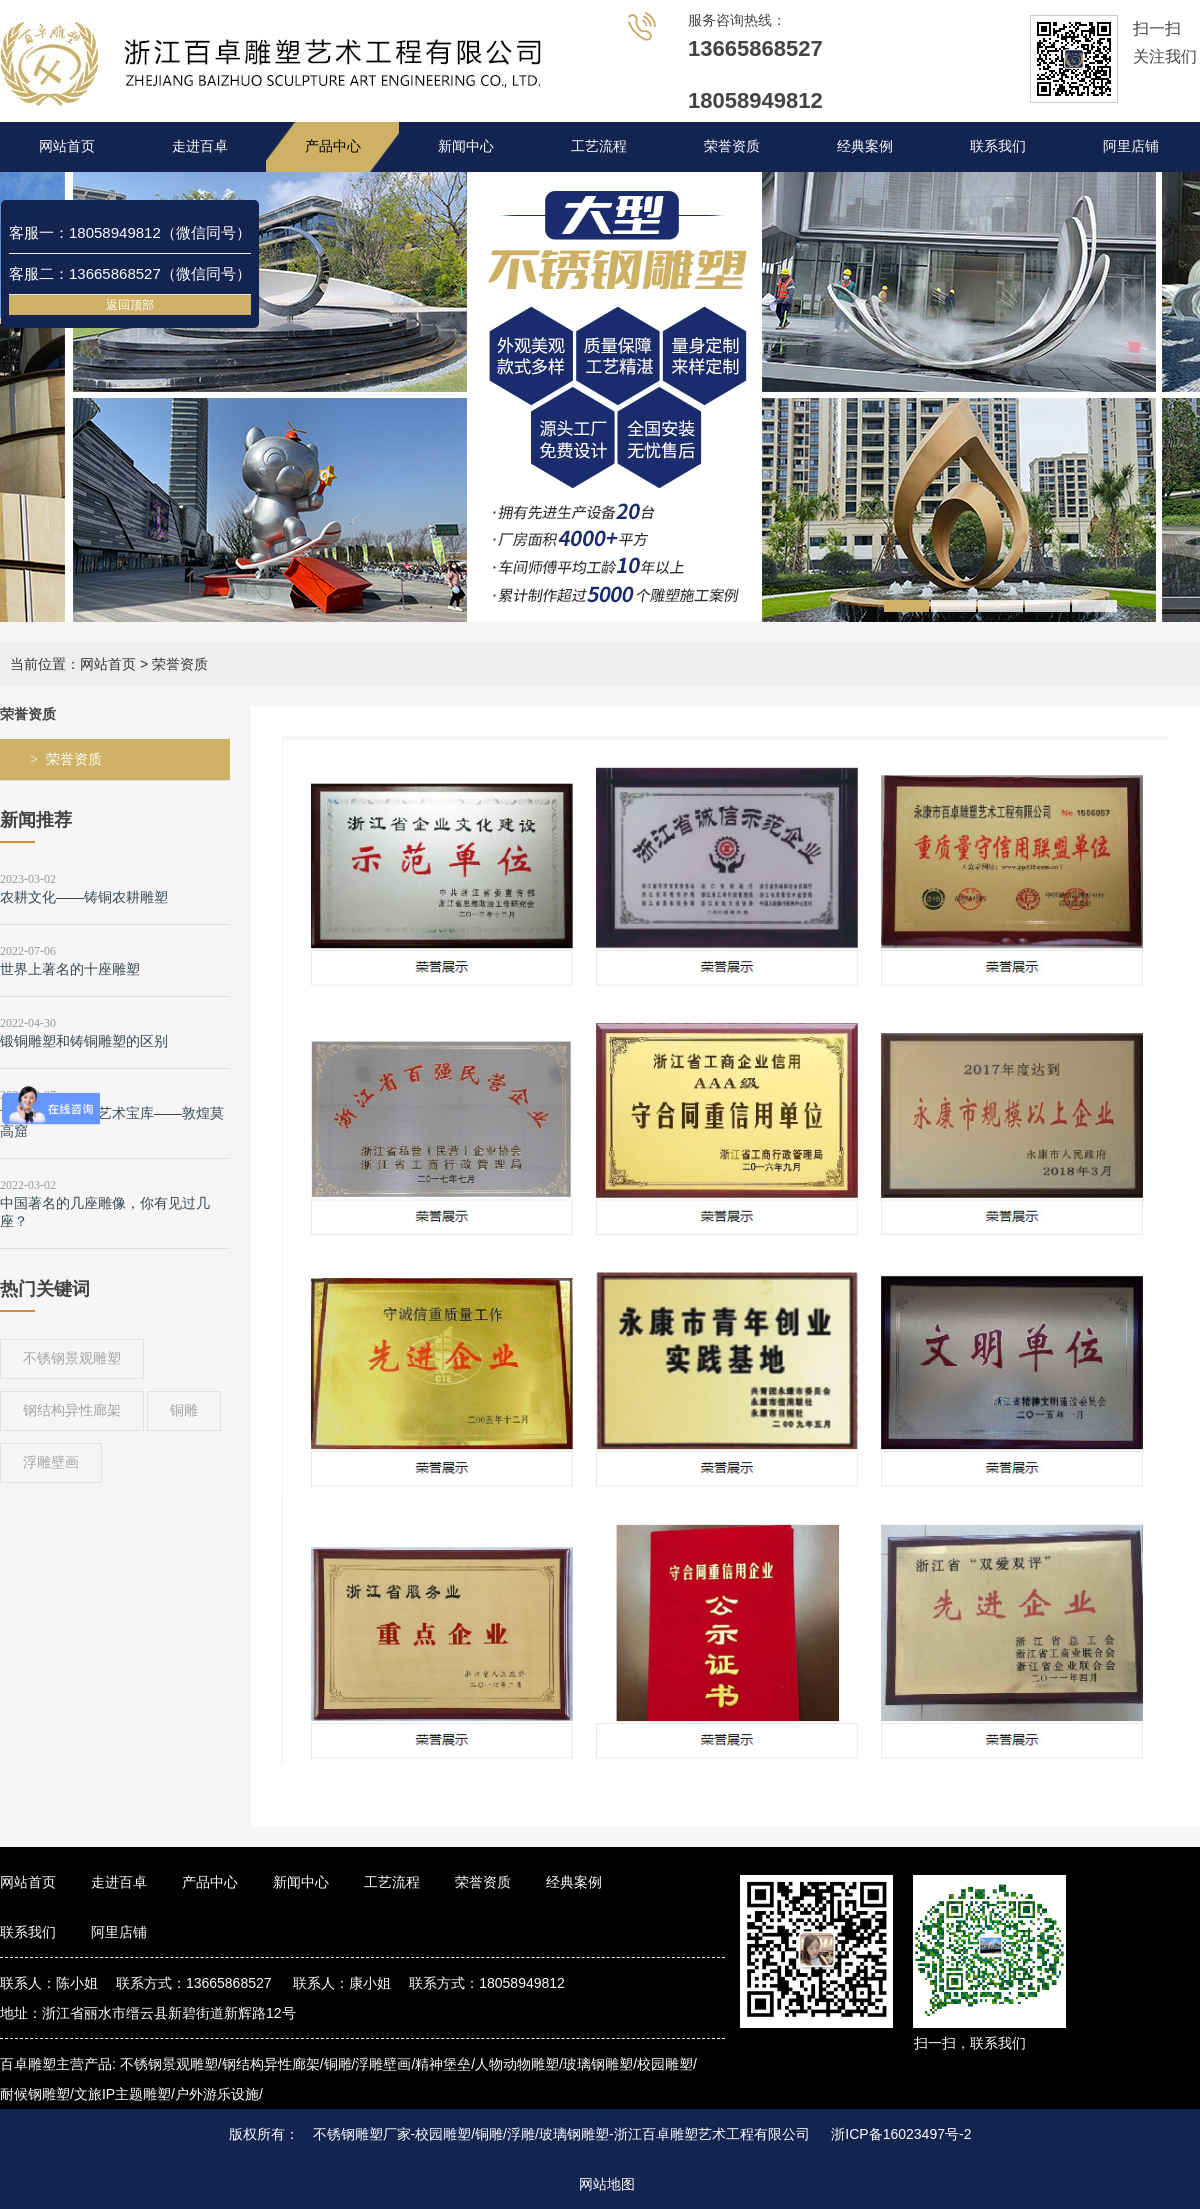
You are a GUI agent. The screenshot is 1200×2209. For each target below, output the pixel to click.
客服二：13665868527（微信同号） (130, 273)
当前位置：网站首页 (73, 664)
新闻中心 (466, 146)
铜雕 (184, 1410)
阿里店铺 (1131, 146)
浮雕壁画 (51, 1462)
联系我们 (998, 146)
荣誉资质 (732, 146)
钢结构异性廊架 (72, 1410)
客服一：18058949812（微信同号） (130, 232)
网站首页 (67, 146)
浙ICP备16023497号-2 (901, 2134)
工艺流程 (599, 146)
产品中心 (333, 146)
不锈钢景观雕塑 (72, 1358)
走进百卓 (200, 146)
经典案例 (865, 146)
